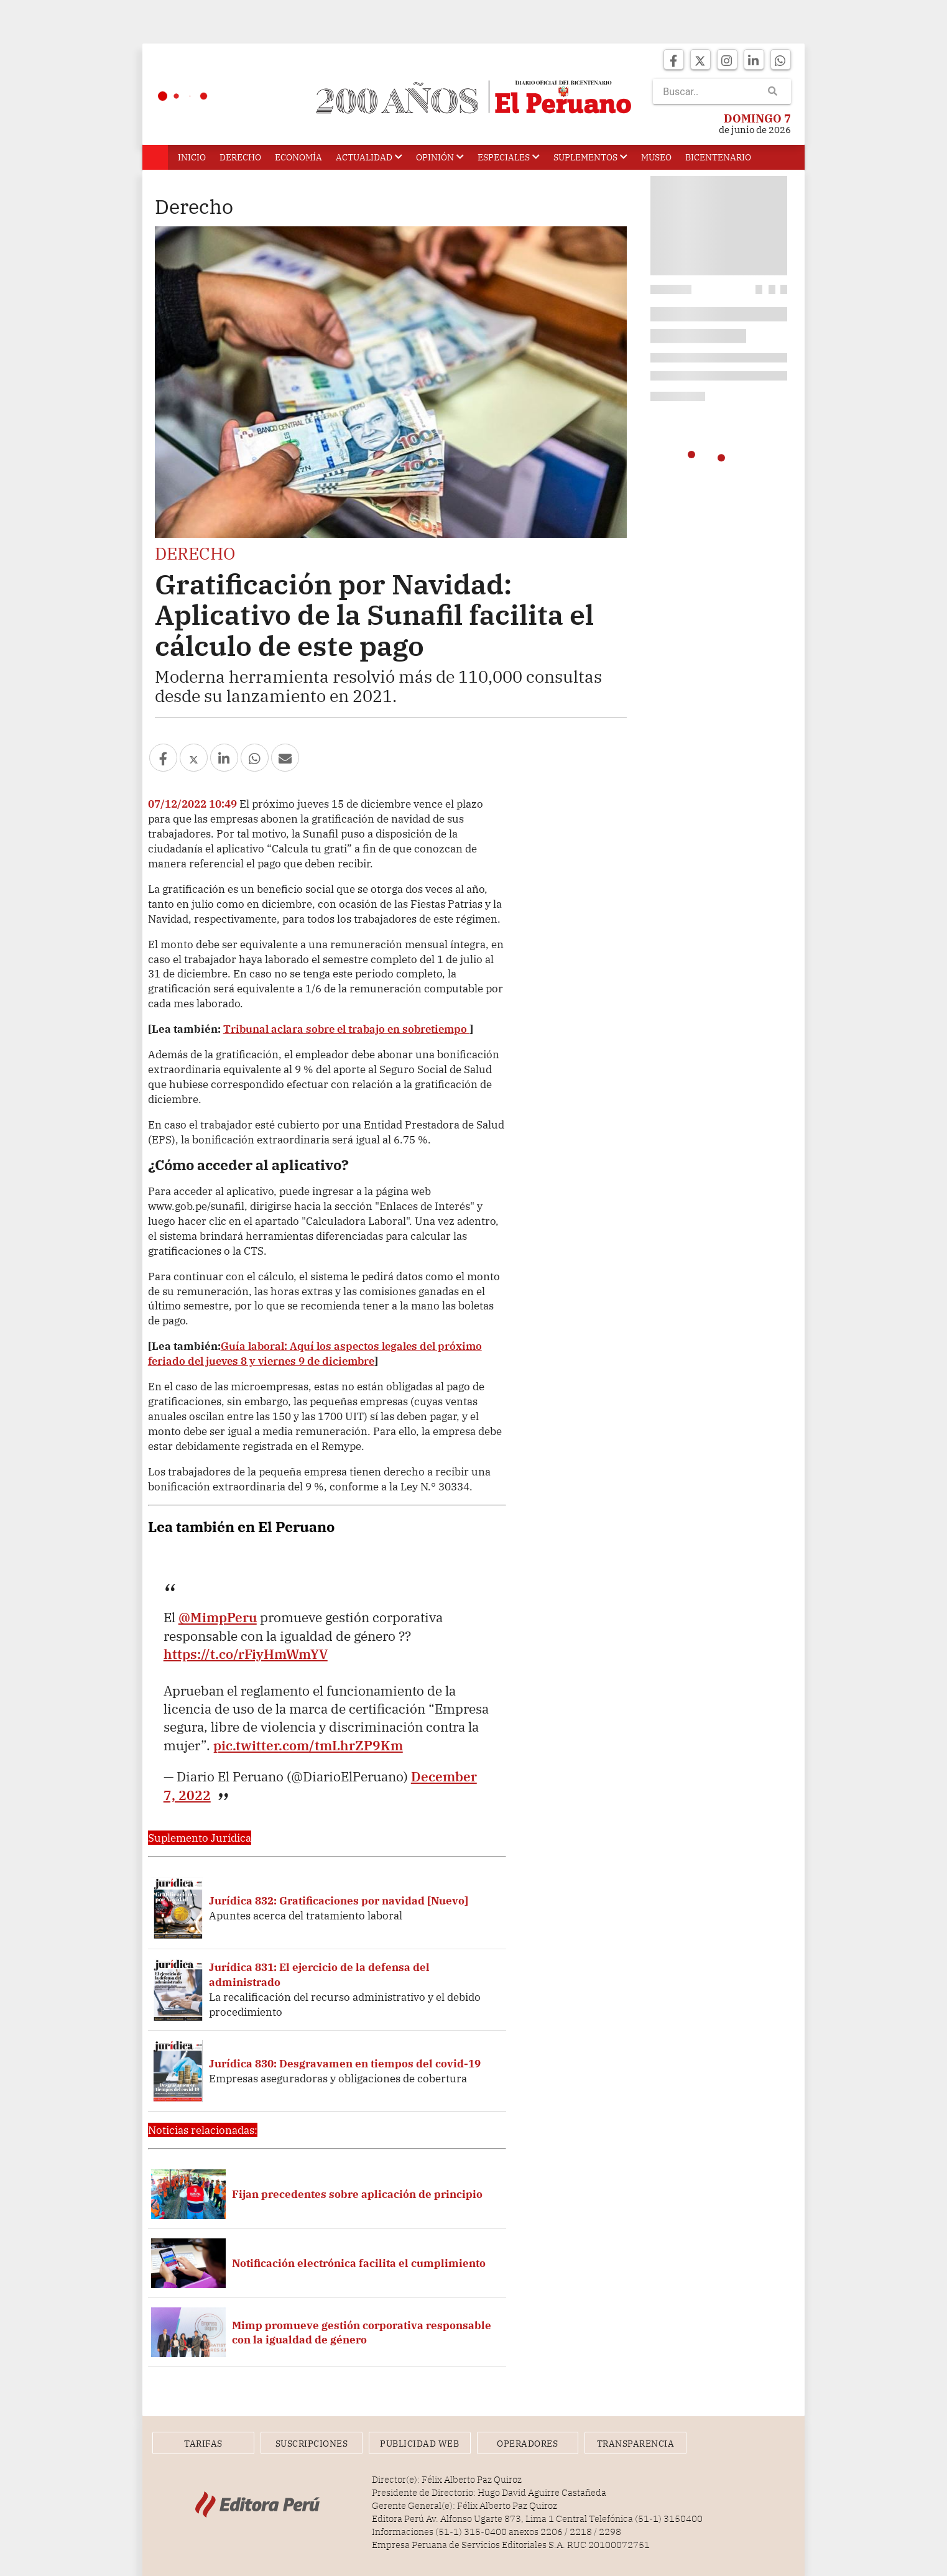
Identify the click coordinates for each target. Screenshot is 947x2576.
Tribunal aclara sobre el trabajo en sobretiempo (346, 1029)
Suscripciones (311, 2443)
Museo (656, 157)
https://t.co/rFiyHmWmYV (246, 1654)
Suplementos (590, 157)
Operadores (527, 2443)
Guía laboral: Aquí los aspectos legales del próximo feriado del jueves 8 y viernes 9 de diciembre (315, 1353)
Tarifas (203, 2443)
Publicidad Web (419, 2443)
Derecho (240, 157)
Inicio (192, 157)
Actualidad (369, 157)
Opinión (440, 157)
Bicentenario (718, 157)
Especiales (509, 157)
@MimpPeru (217, 1617)
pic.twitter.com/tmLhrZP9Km (308, 1745)
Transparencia (636, 2443)
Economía (298, 157)
